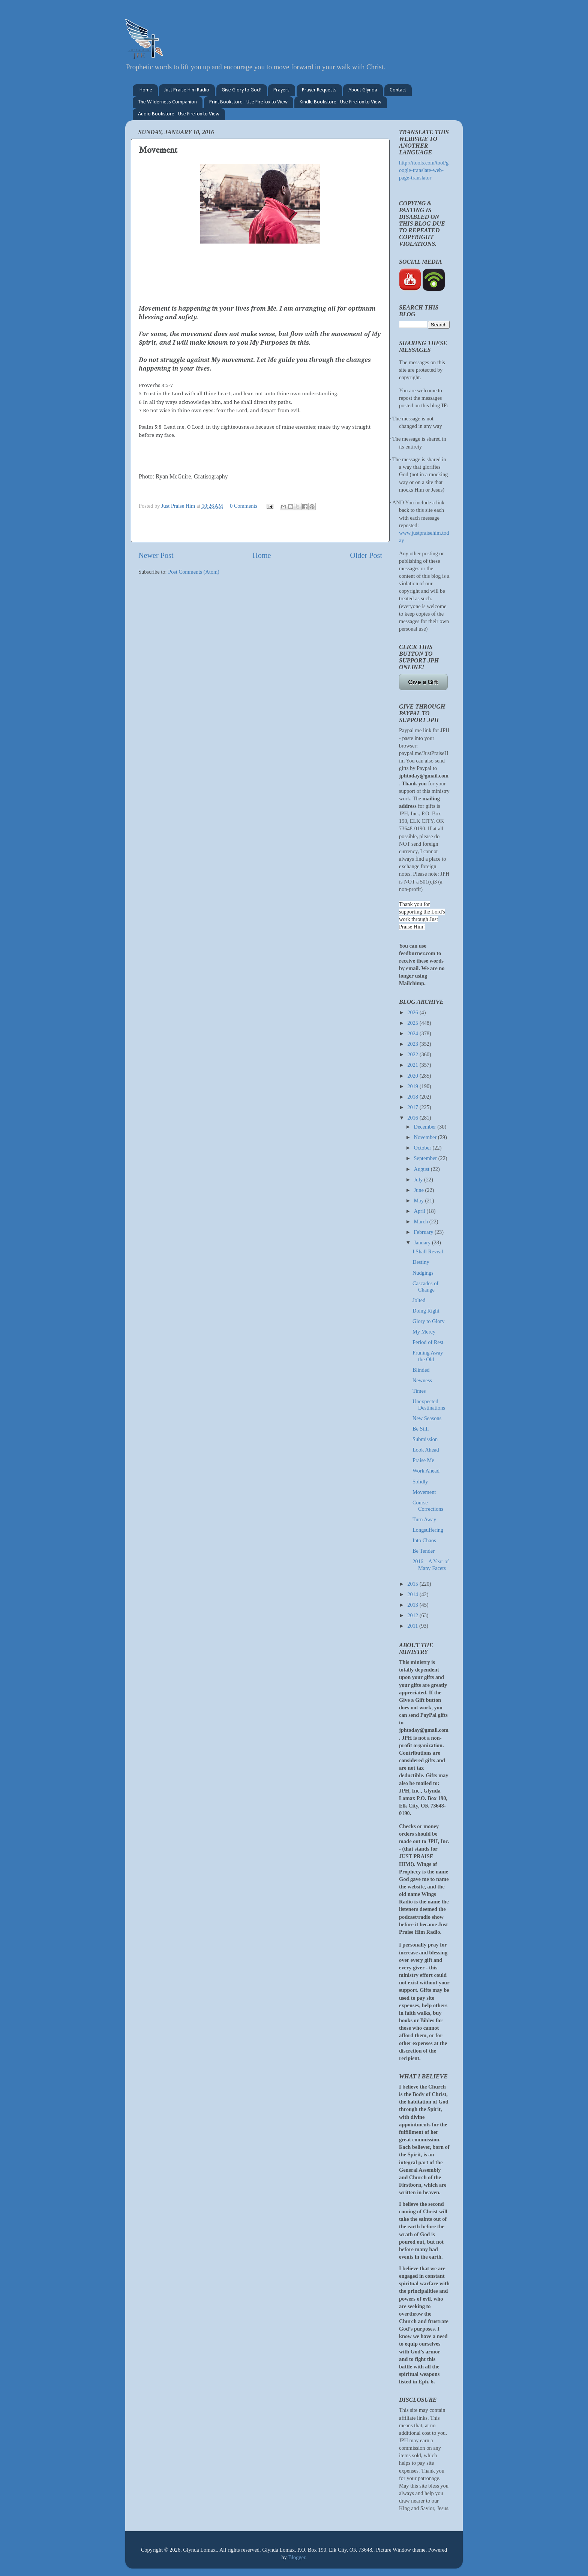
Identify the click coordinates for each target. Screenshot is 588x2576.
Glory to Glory (428, 1321)
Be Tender (423, 1551)
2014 (413, 1594)
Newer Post (156, 555)
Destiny (420, 1262)
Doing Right (426, 1311)
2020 (413, 1076)
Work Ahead (426, 1471)
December (426, 1127)
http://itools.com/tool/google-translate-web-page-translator (423, 170)
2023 (413, 1044)
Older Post (366, 555)
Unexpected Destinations (428, 1404)
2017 (413, 1107)
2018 (413, 1097)
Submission (425, 1439)
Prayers (281, 90)
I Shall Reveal (427, 1251)
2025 (413, 1023)
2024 (413, 1033)
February (424, 1232)
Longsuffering (427, 1530)
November (426, 1137)
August (422, 1169)
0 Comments (243, 506)
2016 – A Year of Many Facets (430, 1564)
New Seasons (426, 1418)
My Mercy (423, 1332)
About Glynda (362, 90)
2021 (413, 1065)
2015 (413, 1584)
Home (146, 90)
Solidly (420, 1482)
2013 (413, 1605)
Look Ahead (425, 1450)
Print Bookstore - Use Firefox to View (248, 102)
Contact (398, 90)
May (419, 1201)
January (423, 1242)
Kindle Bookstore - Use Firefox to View (340, 102)
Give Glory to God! (241, 90)
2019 (413, 1086)
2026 (413, 1012)
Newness (422, 1380)
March (421, 1221)
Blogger (296, 2557)
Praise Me (423, 1460)
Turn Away (424, 1519)
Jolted (418, 1300)
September (426, 1158)
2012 (413, 1615)
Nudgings (423, 1273)
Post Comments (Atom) (193, 572)
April (420, 1211)
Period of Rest (427, 1342)
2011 (413, 1626)
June (419, 1190)
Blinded (421, 1370)
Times (419, 1391)
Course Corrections (427, 1506)
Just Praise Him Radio (186, 90)
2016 (413, 1118)
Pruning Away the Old (427, 1356)
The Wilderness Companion (167, 102)
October (423, 1148)
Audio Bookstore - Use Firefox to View (178, 114)
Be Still (420, 1429)
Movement (424, 1492)
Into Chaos (424, 1540)
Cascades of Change (425, 1286)
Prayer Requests (319, 90)
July (419, 1180)
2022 (413, 1054)
